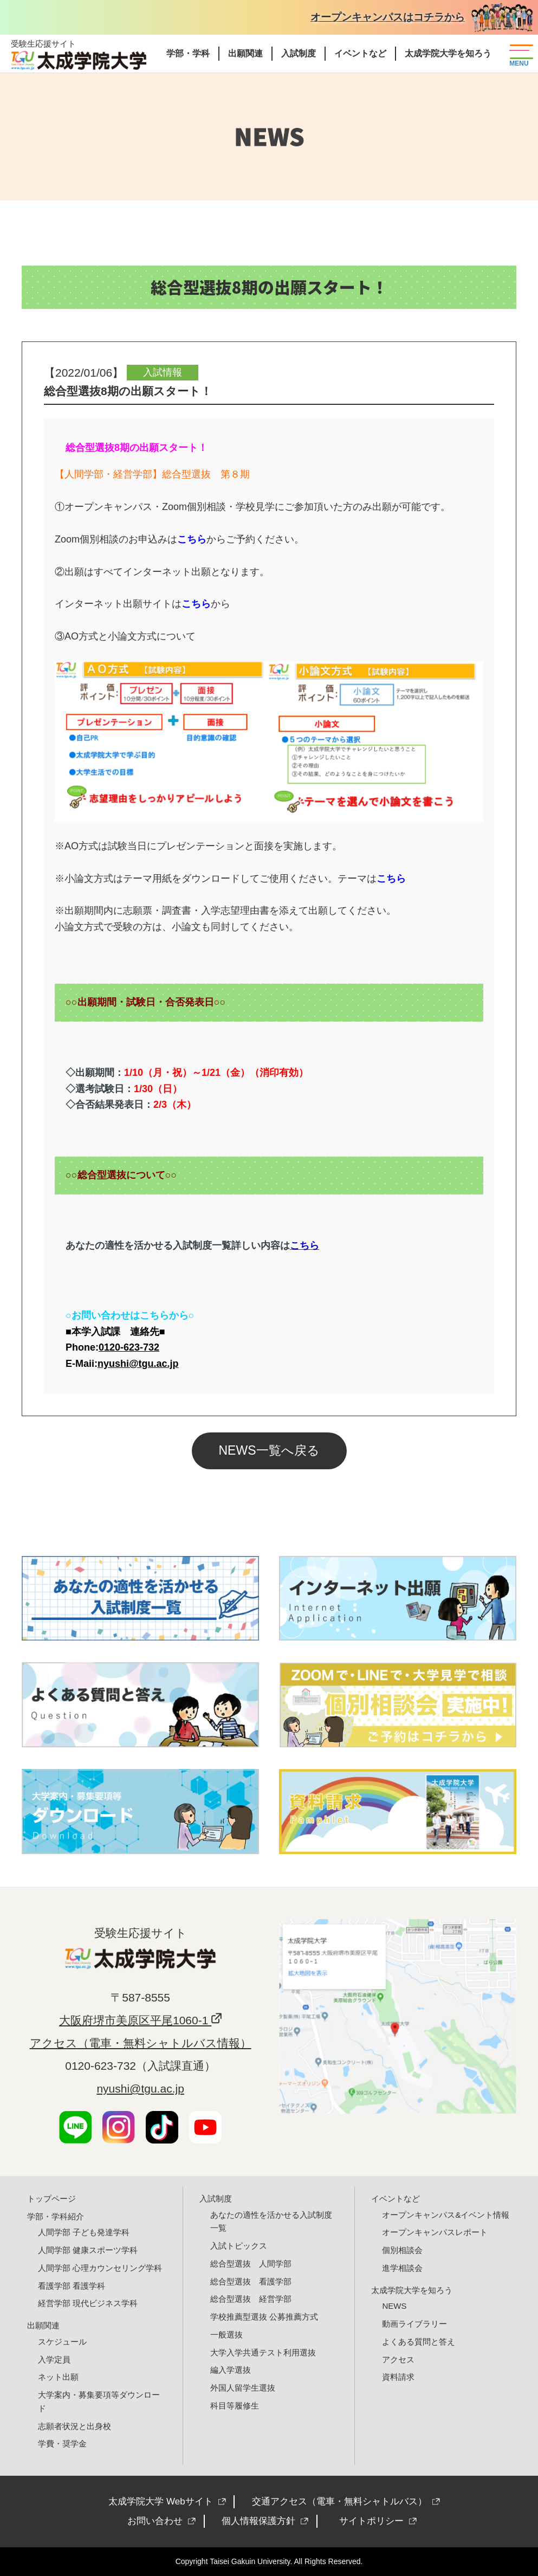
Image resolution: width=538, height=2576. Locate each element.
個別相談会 (402, 2250)
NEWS (394, 2305)
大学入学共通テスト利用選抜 (263, 2352)
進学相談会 (402, 2267)
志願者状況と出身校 (74, 2426)
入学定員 (54, 2359)
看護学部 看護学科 (71, 2285)
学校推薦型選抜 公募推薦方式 (264, 2316)
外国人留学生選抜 (242, 2387)
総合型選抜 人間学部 (250, 2263)
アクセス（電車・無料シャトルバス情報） (140, 2043)
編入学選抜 (230, 2369)
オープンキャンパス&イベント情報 (445, 2214)
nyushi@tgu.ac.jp (140, 2088)
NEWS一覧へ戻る (269, 1450)
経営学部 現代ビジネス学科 (88, 2303)
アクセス (398, 2359)
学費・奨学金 (62, 2443)
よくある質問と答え (418, 2341)
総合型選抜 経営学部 (250, 2298)
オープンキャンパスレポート (435, 2232)
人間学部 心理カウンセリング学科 (100, 2267)
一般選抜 (226, 2334)
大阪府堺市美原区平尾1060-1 (135, 2020)
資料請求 (398, 2376)
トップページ (51, 2198)
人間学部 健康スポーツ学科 (88, 2250)
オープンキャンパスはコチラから (387, 17)
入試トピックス (238, 2245)
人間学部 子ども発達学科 (83, 2232)
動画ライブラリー (414, 2323)
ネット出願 (58, 2376)
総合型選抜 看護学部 (250, 2281)
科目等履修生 (234, 2405)
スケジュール (62, 2341)
